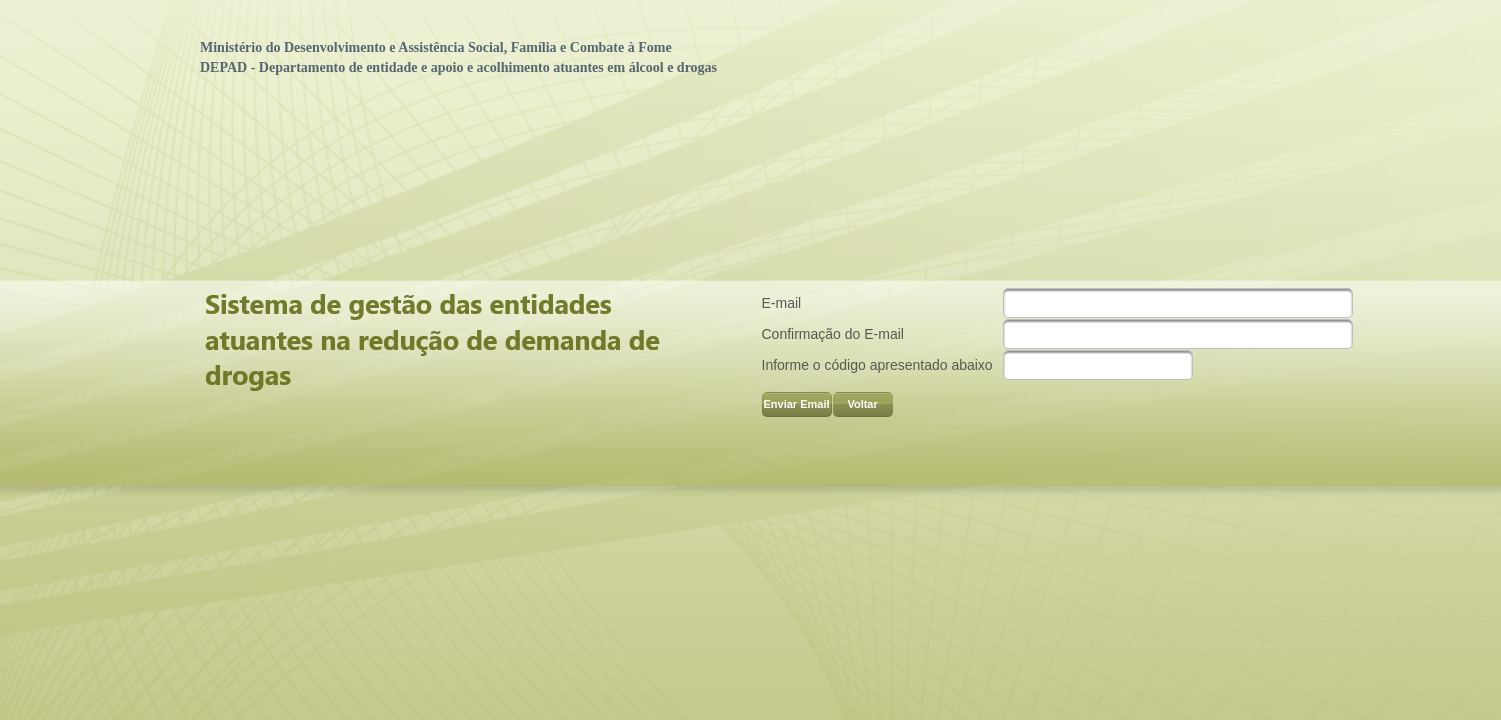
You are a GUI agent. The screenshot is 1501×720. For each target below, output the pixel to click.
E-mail (782, 303)
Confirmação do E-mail (833, 334)
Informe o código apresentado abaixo (877, 365)
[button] (797, 404)
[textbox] (1178, 303)
